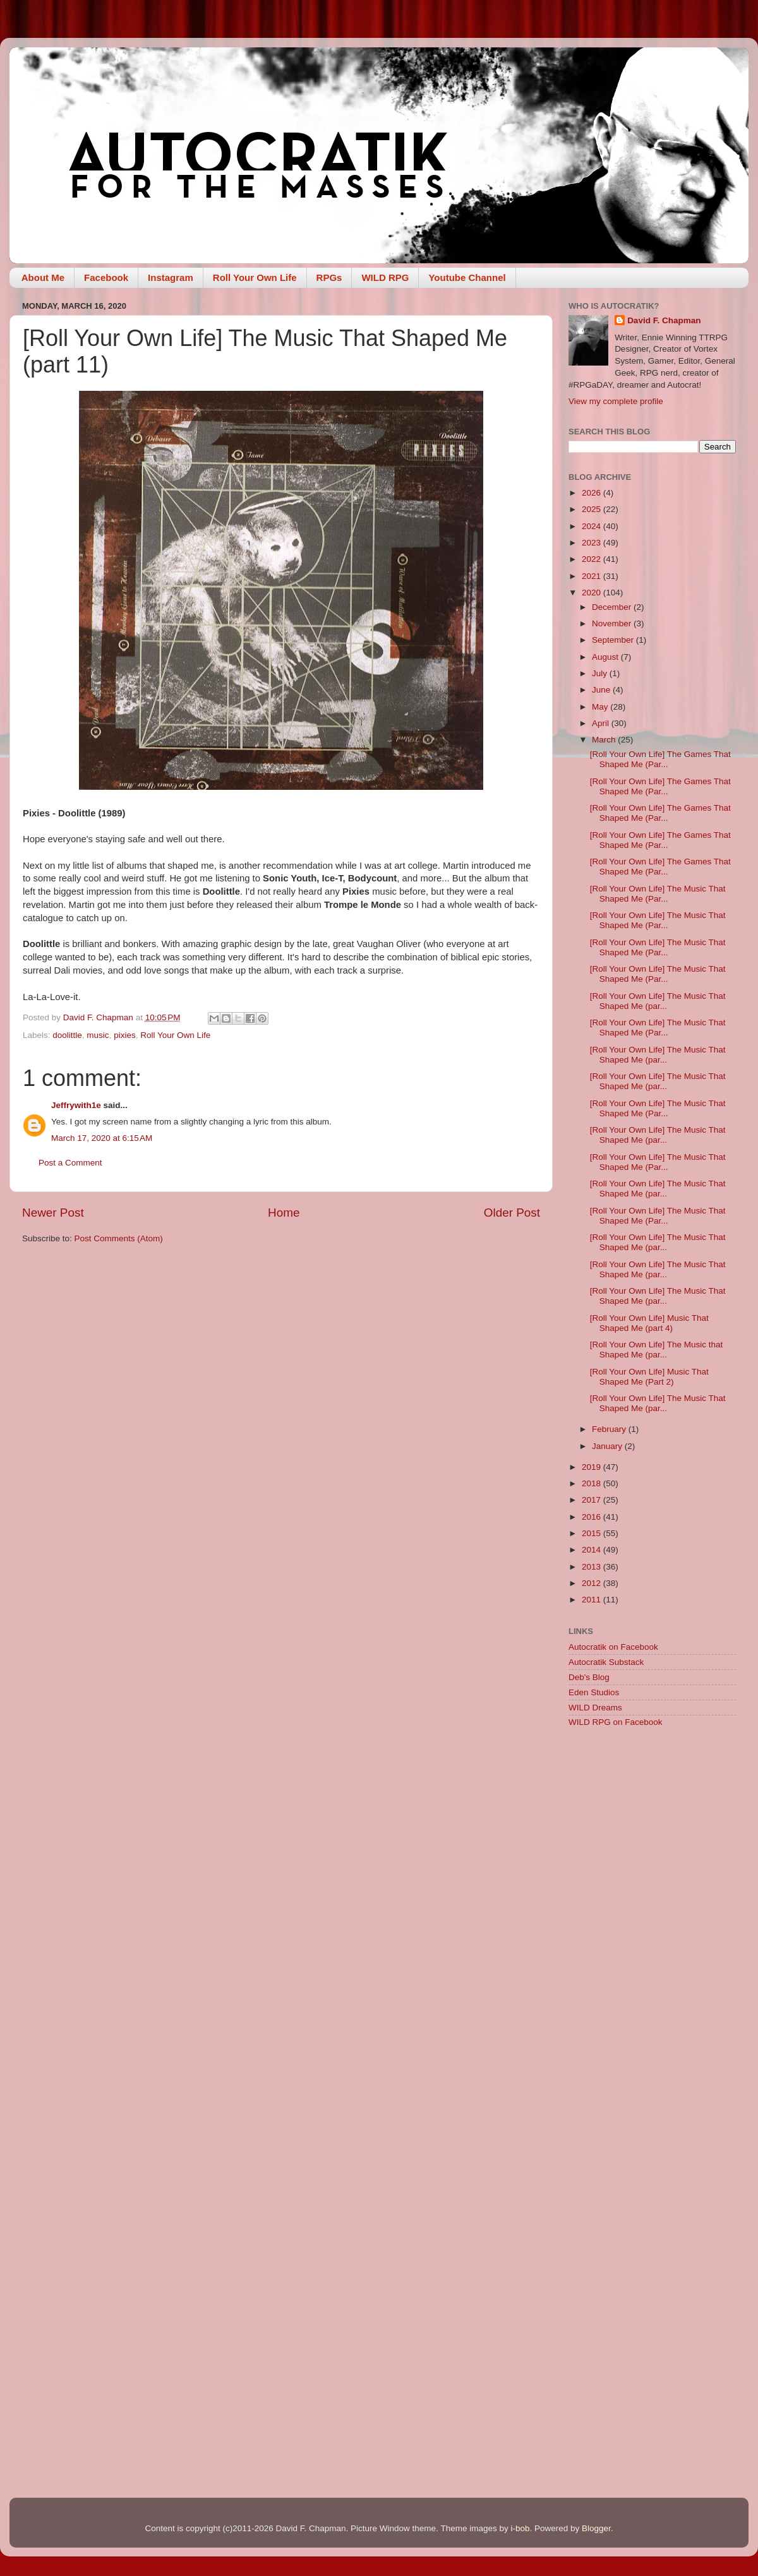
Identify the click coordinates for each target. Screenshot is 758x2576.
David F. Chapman (664, 320)
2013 (592, 1566)
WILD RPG (385, 277)
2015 (592, 1533)
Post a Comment (70, 1162)
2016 (592, 1517)
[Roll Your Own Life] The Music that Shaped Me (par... (656, 1349)
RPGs (329, 277)
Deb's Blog (589, 1677)
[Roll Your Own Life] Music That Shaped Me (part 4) (649, 1323)
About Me (42, 277)
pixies (125, 1035)
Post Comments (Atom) (119, 1238)
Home (283, 1212)
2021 (592, 576)
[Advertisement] (652, 1828)
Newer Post (53, 1212)
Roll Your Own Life (255, 277)
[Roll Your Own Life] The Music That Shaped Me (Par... (658, 893)
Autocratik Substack (606, 1662)
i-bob (519, 2528)
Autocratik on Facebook (613, 1647)
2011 (592, 1599)
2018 (592, 1483)
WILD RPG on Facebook (615, 1722)
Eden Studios (593, 1692)
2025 (592, 509)
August (606, 657)
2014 (592, 1549)
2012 (592, 1583)
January (608, 1446)
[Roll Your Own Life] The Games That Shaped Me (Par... (660, 759)
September (614, 640)
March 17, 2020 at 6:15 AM (101, 1138)
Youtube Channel (466, 277)
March (605, 739)
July (601, 673)
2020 (592, 592)
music (98, 1035)
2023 (592, 542)
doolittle (67, 1035)
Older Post (512, 1212)
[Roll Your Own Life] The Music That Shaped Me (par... (658, 1001)
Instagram (170, 277)
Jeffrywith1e (76, 1105)
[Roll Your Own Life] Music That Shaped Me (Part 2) (649, 1376)
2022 (592, 559)
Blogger (596, 2528)
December (613, 607)
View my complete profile (615, 401)
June (602, 690)
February (610, 1429)
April (601, 723)
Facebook (106, 277)
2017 (592, 1500)
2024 (592, 526)
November (613, 623)
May (601, 707)
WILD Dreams (595, 1707)
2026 (592, 493)
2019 (592, 1467)
